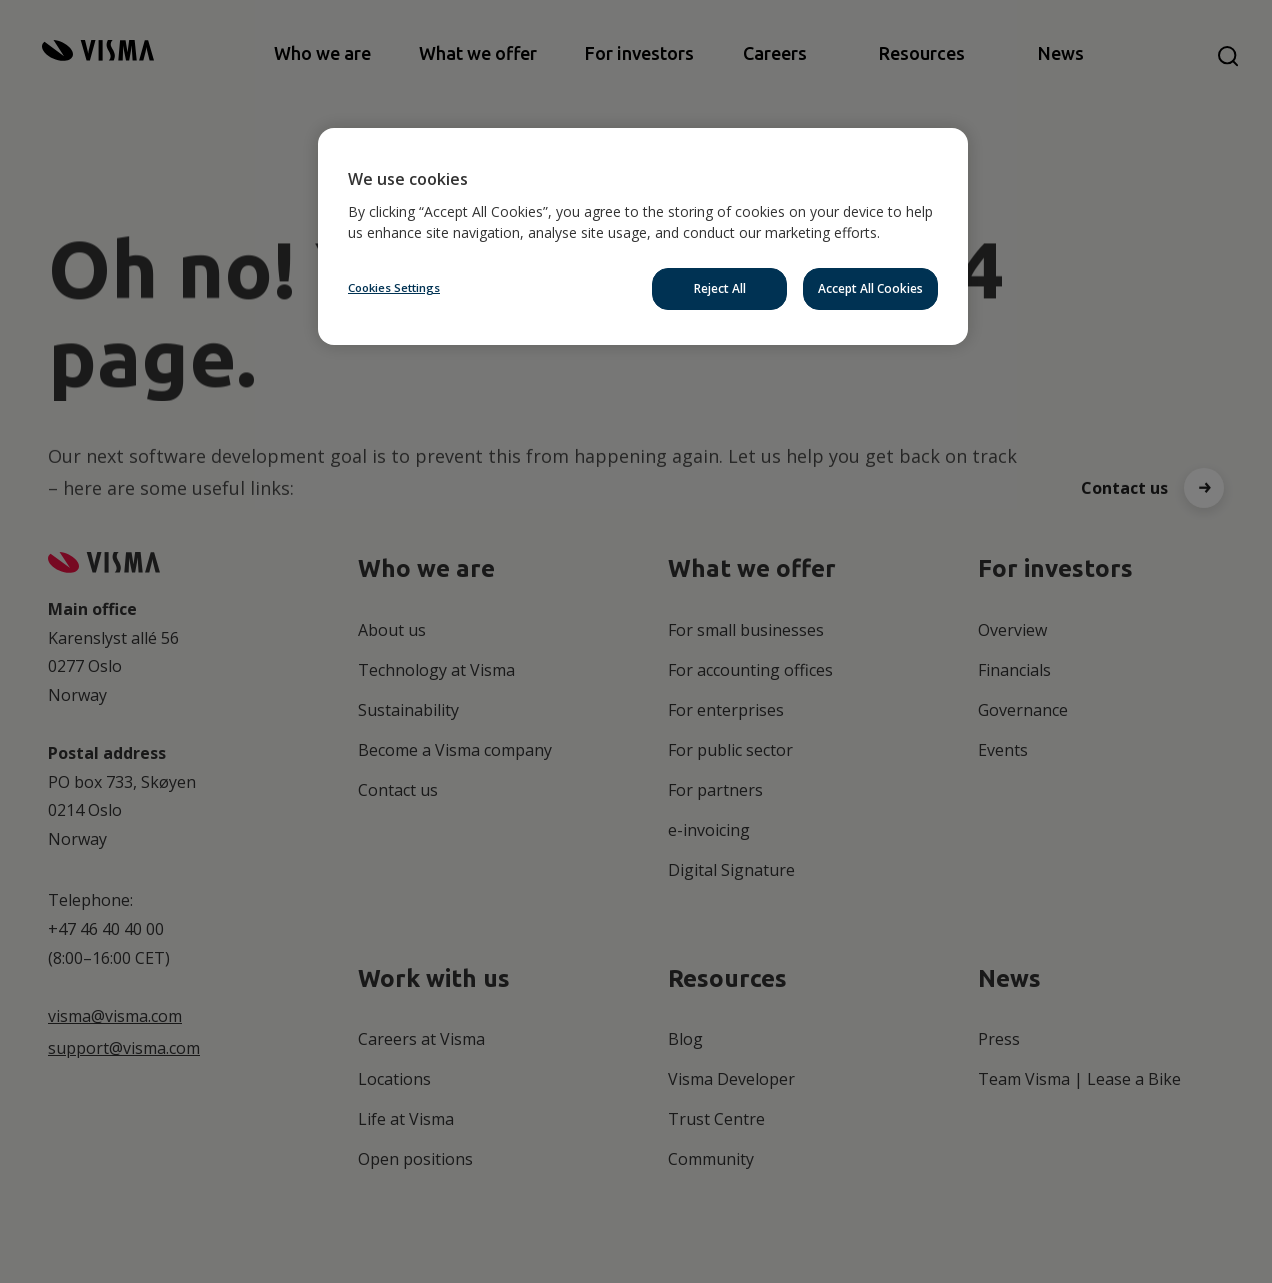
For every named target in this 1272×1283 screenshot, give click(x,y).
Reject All (720, 288)
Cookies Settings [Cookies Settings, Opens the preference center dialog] (394, 287)
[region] (643, 236)
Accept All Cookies (870, 288)
